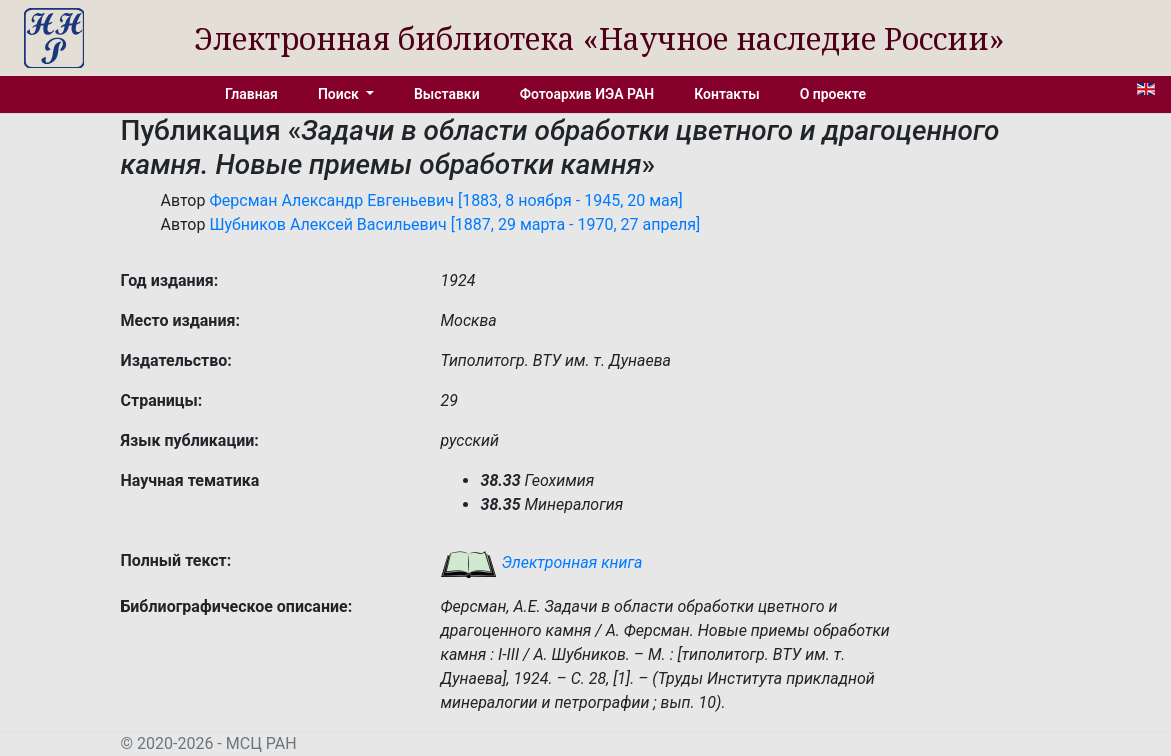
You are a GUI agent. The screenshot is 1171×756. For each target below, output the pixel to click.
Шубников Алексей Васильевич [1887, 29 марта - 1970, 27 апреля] (454, 224)
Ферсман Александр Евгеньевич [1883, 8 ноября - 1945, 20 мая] (445, 200)
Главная (251, 94)
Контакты (726, 94)
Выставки (447, 94)
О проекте (833, 94)
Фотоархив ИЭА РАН (587, 94)
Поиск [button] (340, 94)
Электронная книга (541, 562)
